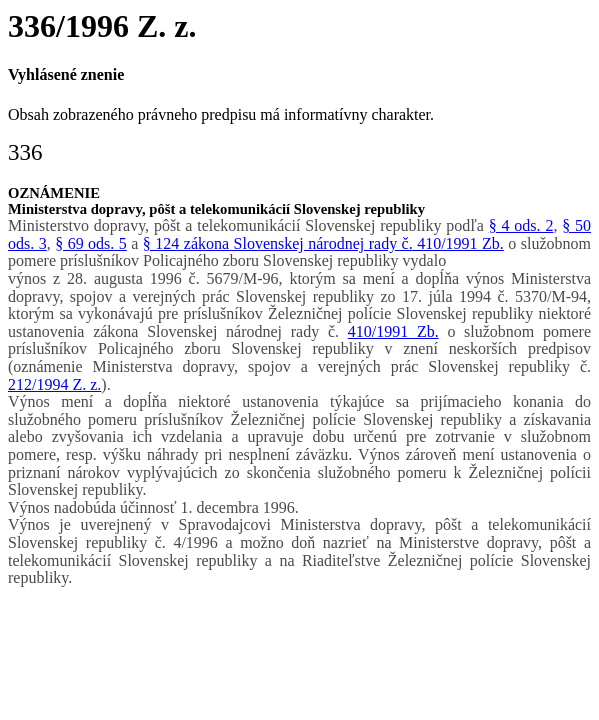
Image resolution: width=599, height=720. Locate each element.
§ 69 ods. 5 (91, 243)
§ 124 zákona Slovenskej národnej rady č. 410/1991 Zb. (323, 243)
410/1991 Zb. (393, 331)
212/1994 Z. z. (54, 384)
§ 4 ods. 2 (521, 225)
